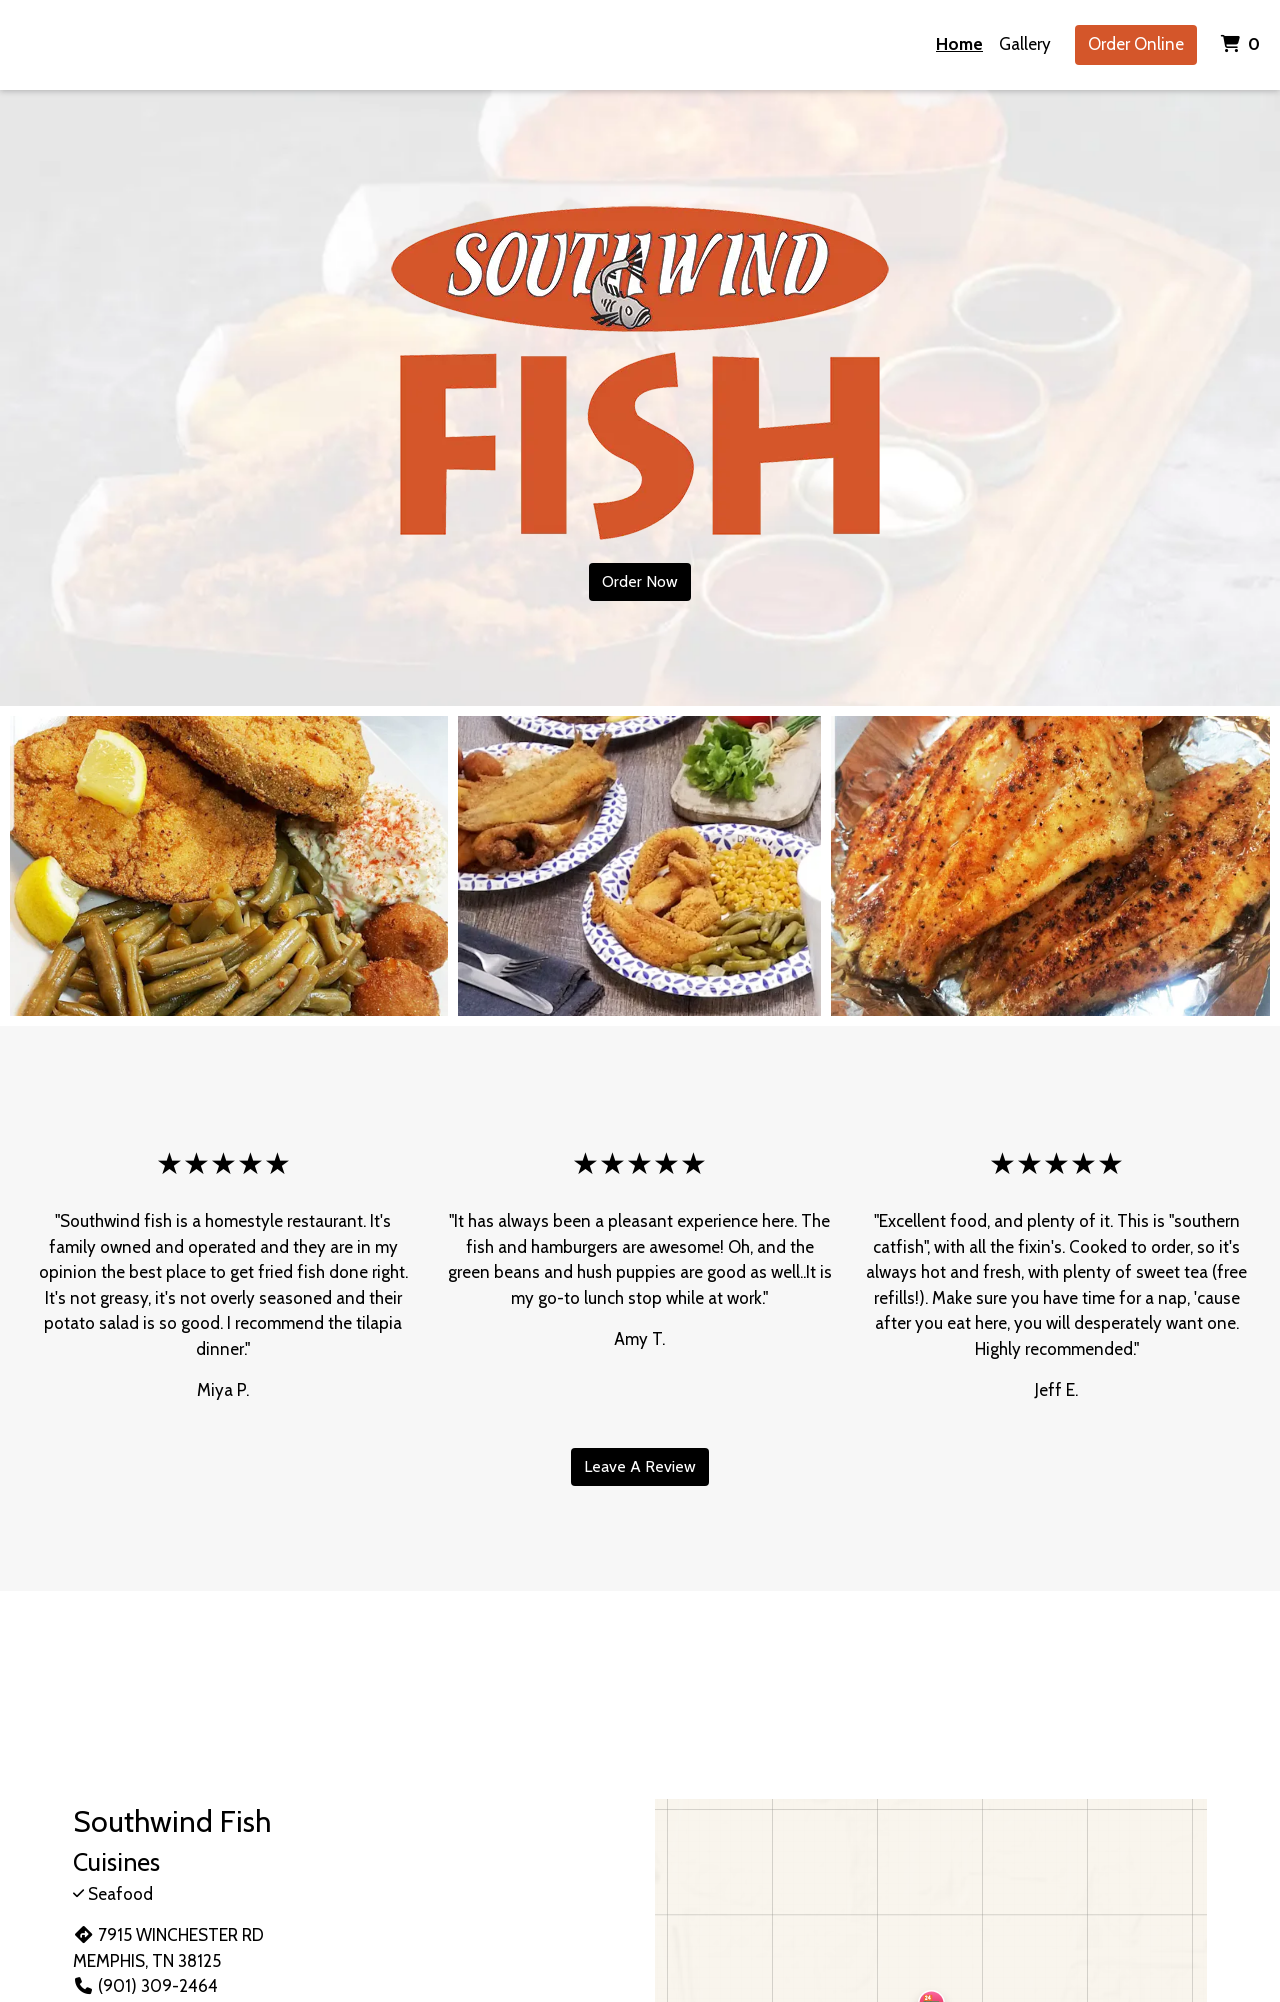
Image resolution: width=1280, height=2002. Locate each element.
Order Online (1136, 44)
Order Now (640, 581)
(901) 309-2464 (145, 1986)
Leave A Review (640, 1466)
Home (959, 44)
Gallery (1025, 44)
